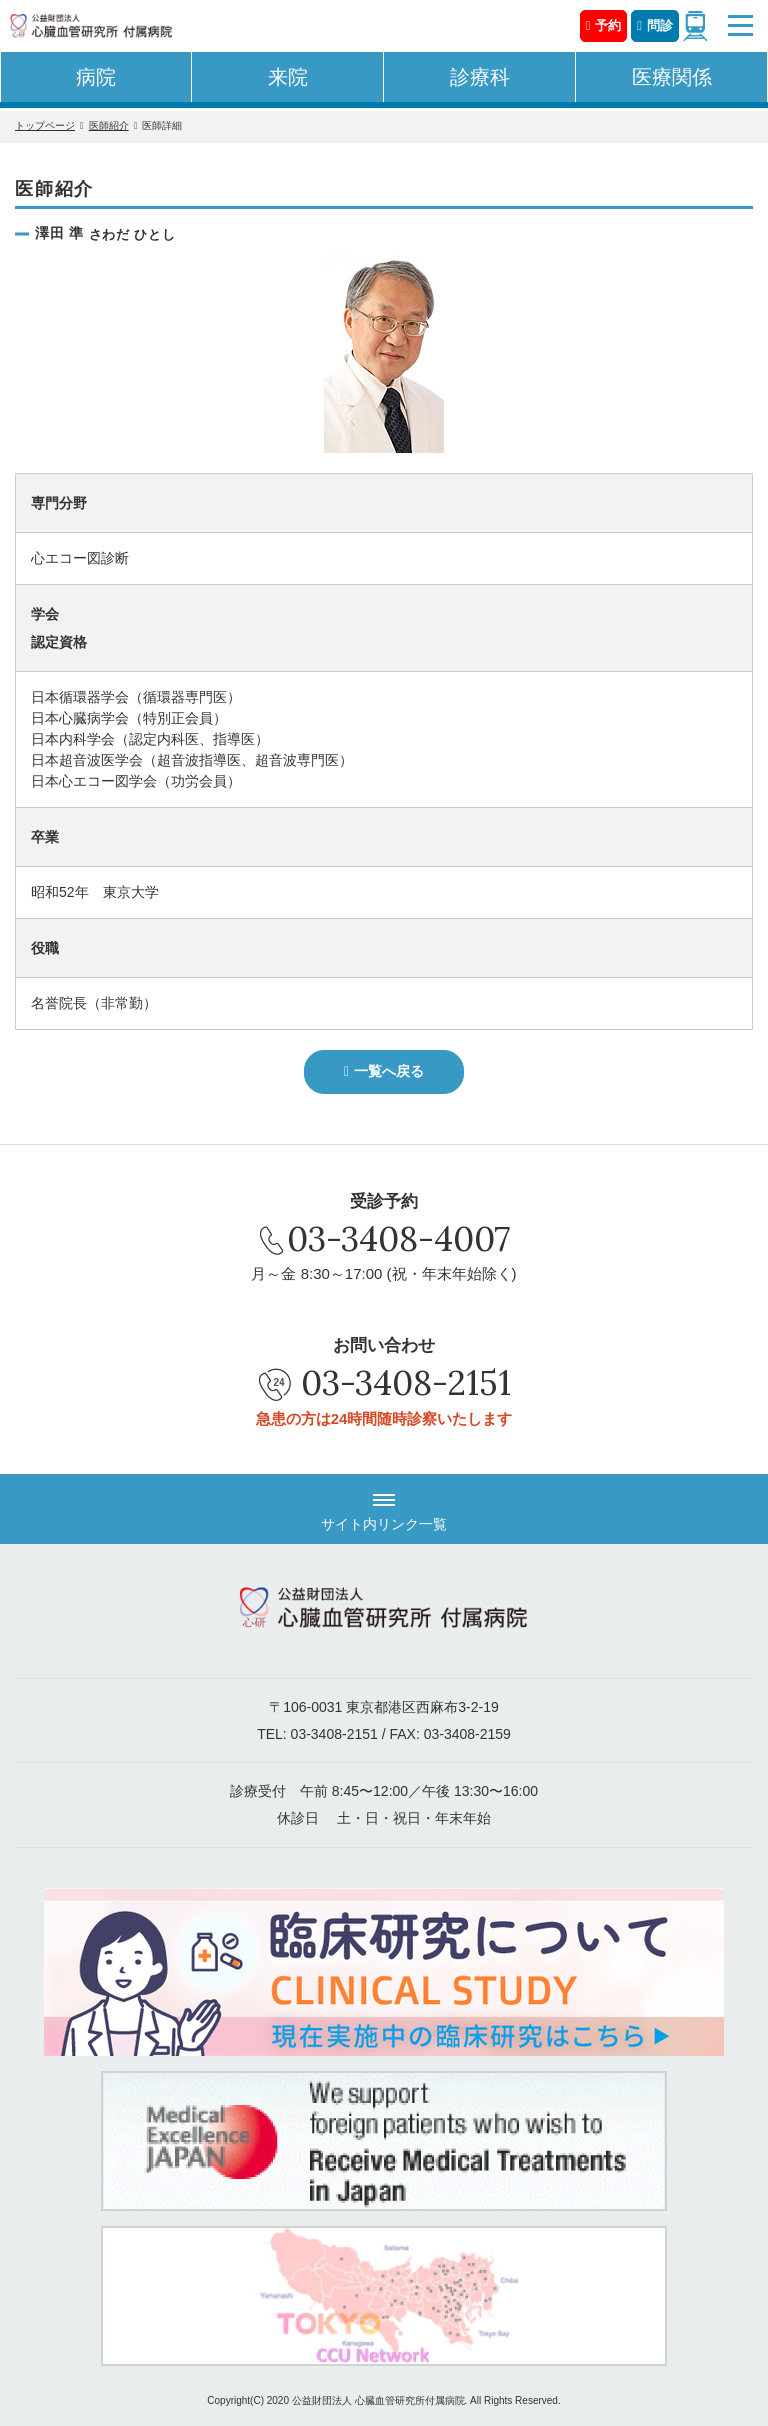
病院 (96, 77)
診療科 (480, 77)
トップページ (45, 125)
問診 (660, 25)
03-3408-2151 (406, 1382)
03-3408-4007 (398, 1238)
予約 (608, 25)
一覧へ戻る (389, 1071)
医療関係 (672, 77)
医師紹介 (109, 125)
